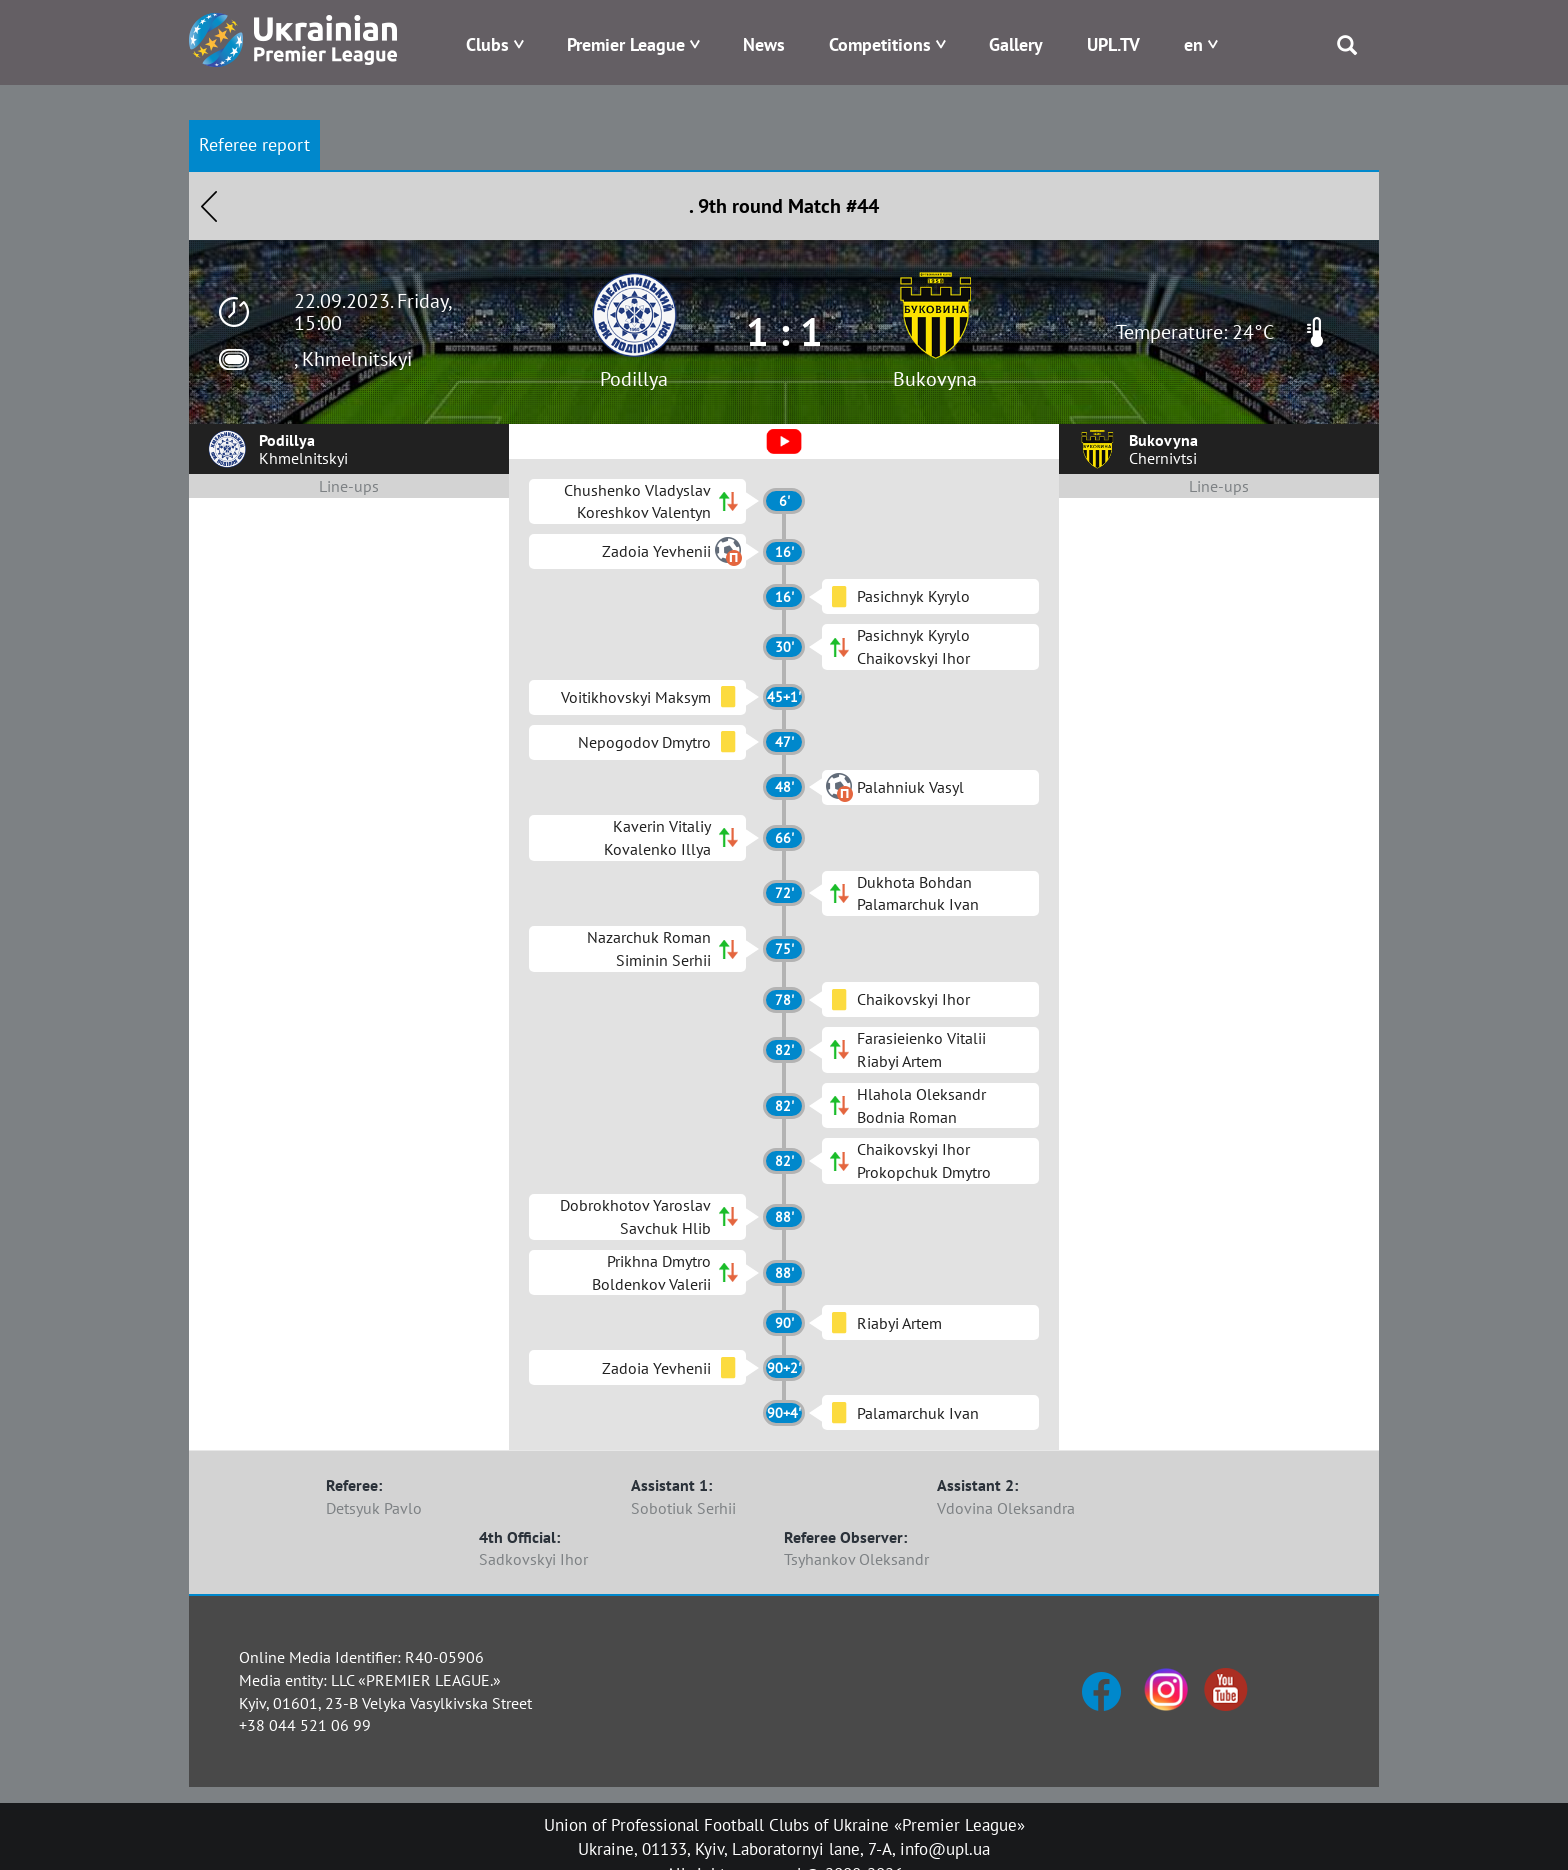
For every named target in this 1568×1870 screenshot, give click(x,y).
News (764, 44)
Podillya (634, 379)
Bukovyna (935, 379)
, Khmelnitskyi (353, 359)
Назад (209, 206)
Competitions (880, 44)
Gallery (1016, 44)
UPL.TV (1113, 44)
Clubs (487, 44)
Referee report (254, 144)
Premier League (626, 44)
